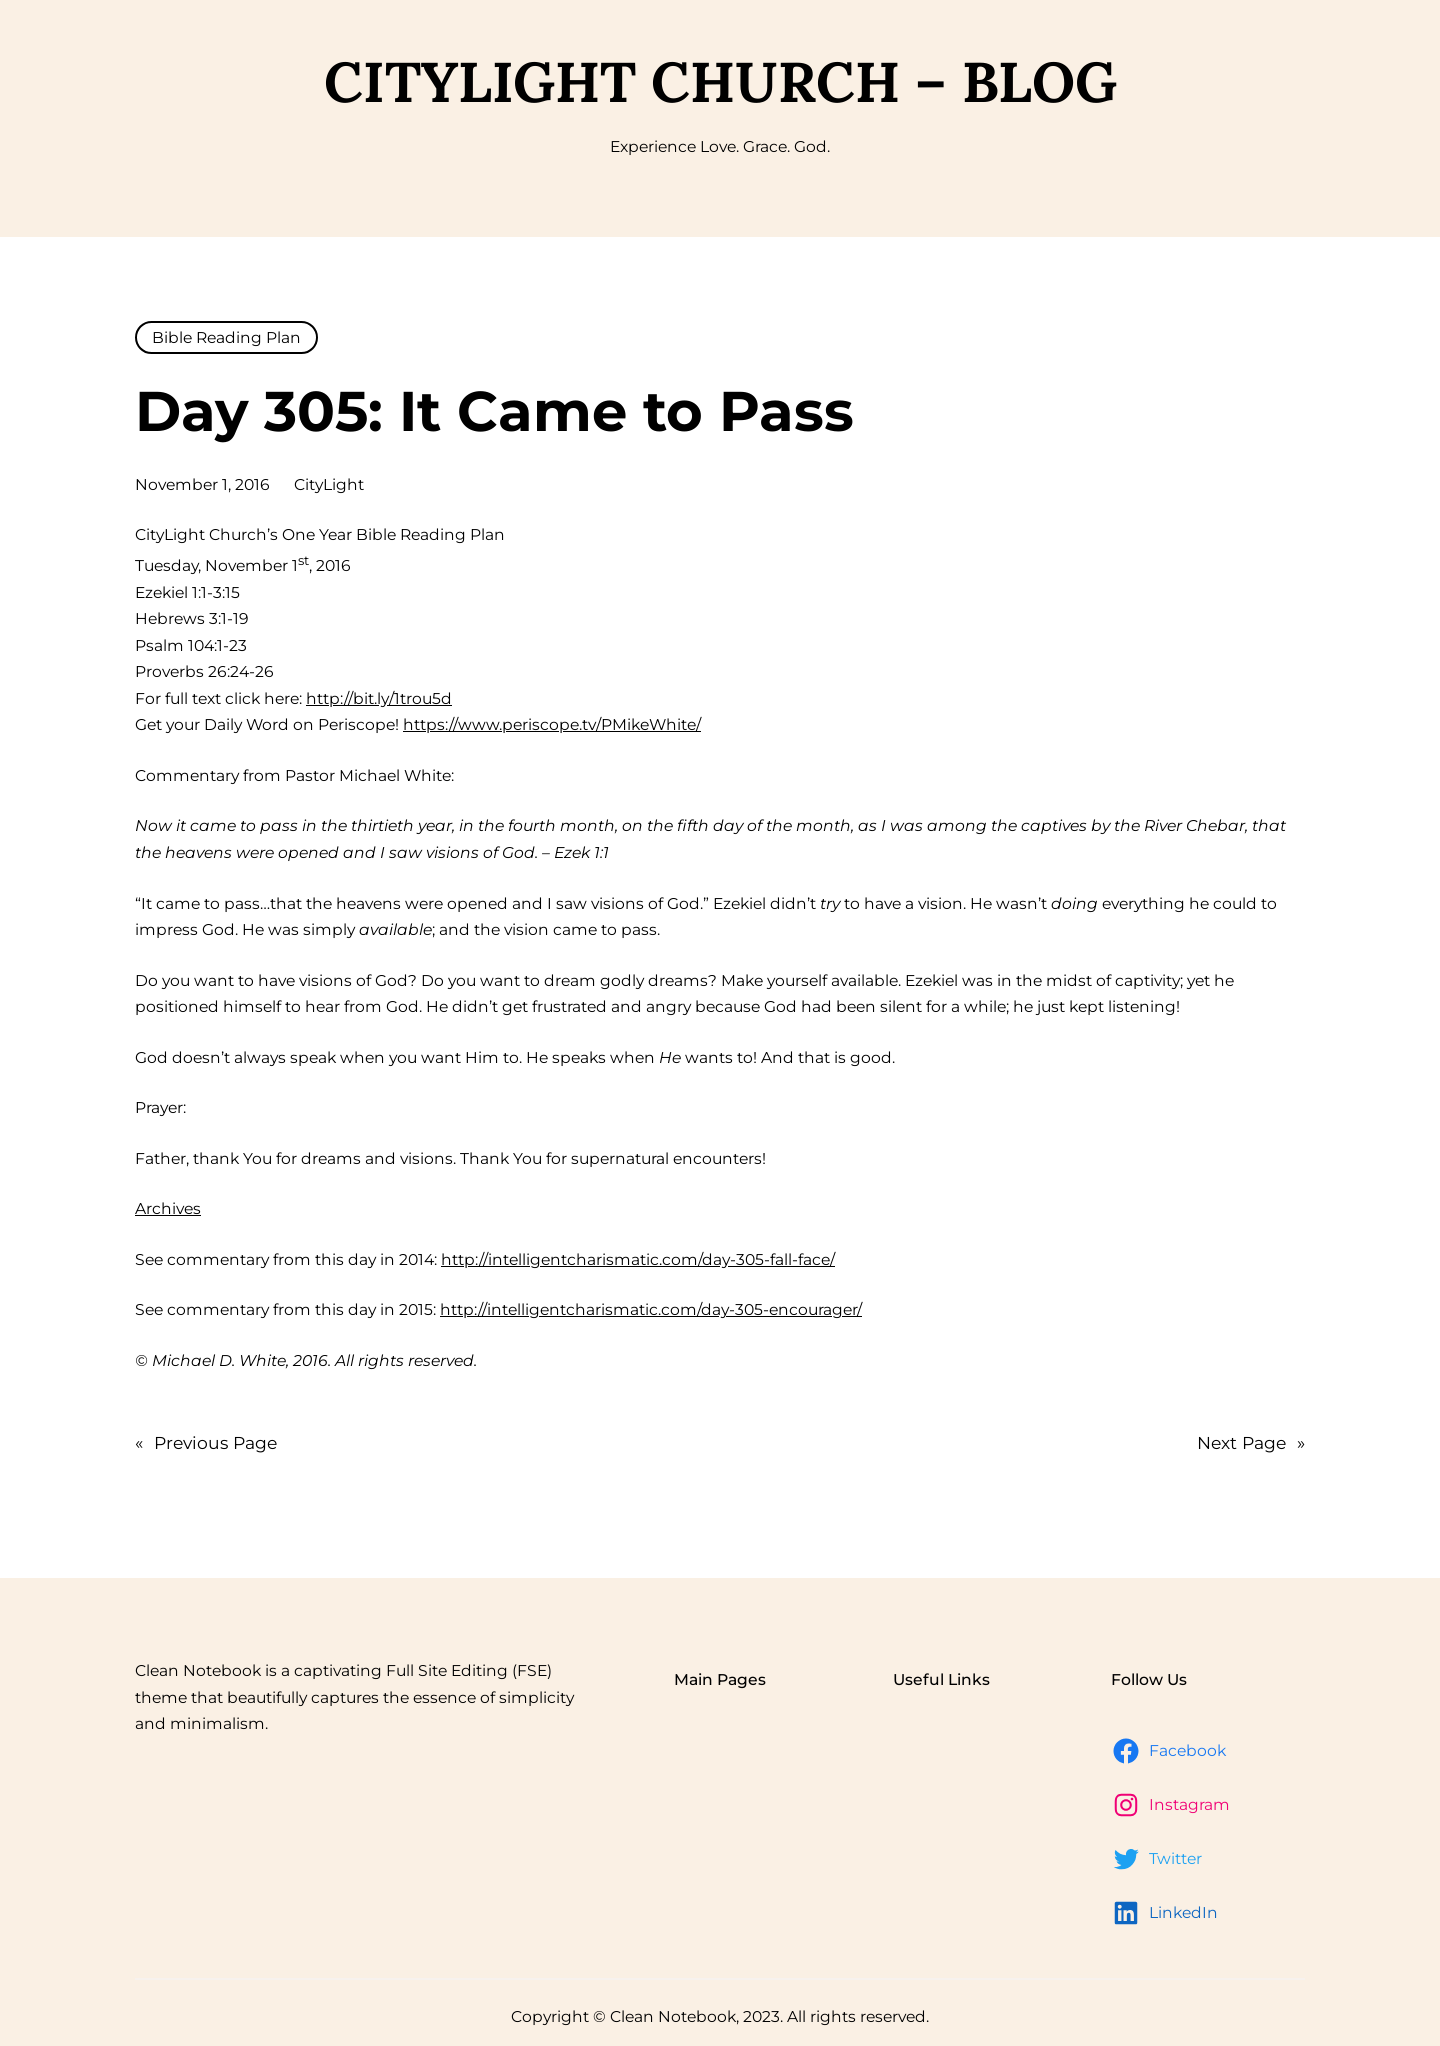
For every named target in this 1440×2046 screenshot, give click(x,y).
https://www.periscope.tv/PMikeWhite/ (552, 724)
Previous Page (206, 1442)
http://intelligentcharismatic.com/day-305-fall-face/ (638, 1259)
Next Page (1251, 1442)
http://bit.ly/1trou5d (379, 698)
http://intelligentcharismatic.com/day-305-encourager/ (651, 1309)
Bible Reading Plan (226, 337)
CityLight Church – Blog (720, 81)
